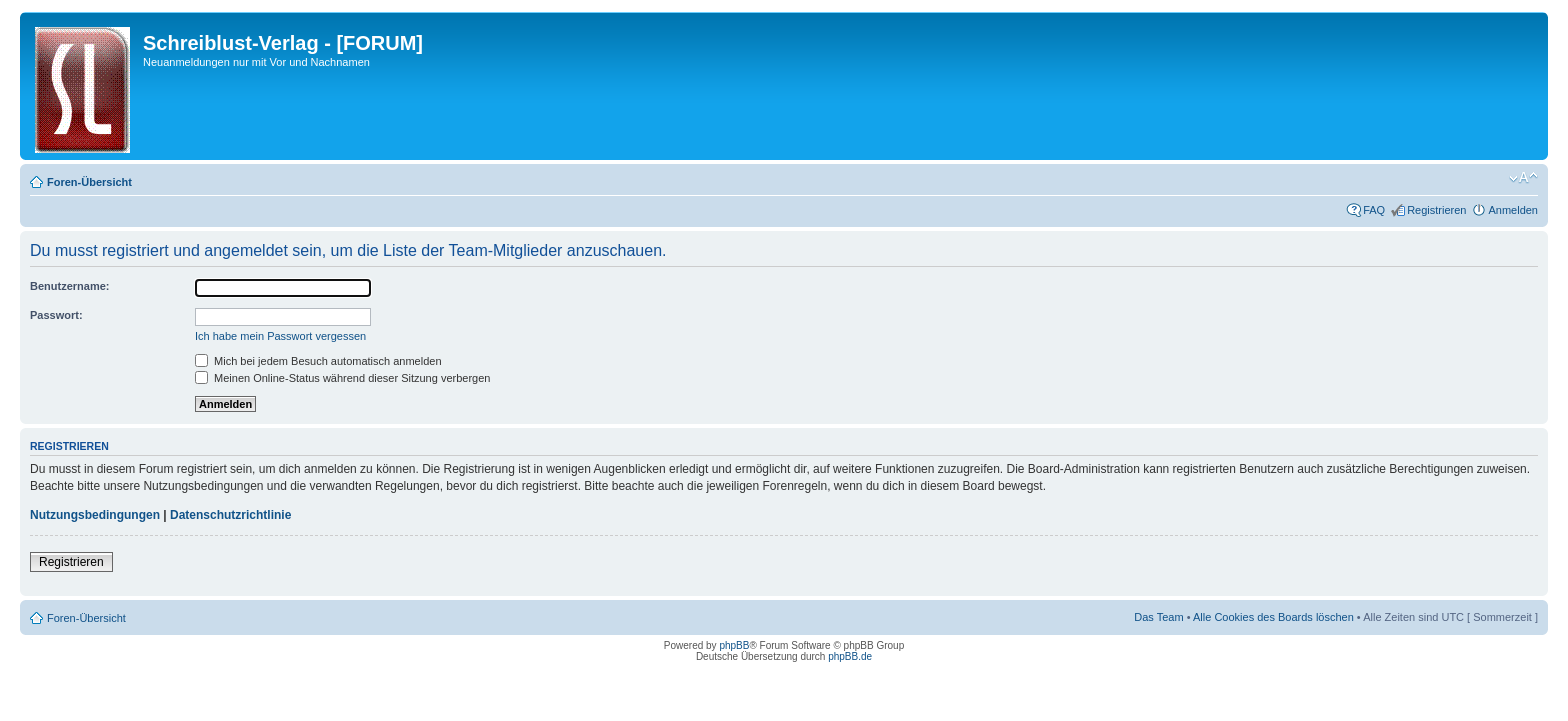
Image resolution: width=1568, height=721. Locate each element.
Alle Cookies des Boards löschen (1273, 617)
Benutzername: (69, 286)
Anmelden (1513, 210)
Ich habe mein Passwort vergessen (280, 336)
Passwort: (56, 315)
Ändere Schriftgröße (1523, 178)
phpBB (734, 645)
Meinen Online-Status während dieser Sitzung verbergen (342, 378)
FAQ (1374, 210)
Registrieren (1436, 210)
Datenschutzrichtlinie (230, 515)
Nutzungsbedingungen (95, 515)
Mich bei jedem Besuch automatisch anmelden (318, 361)
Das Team (1158, 617)
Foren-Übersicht (89, 182)
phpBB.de (850, 656)
